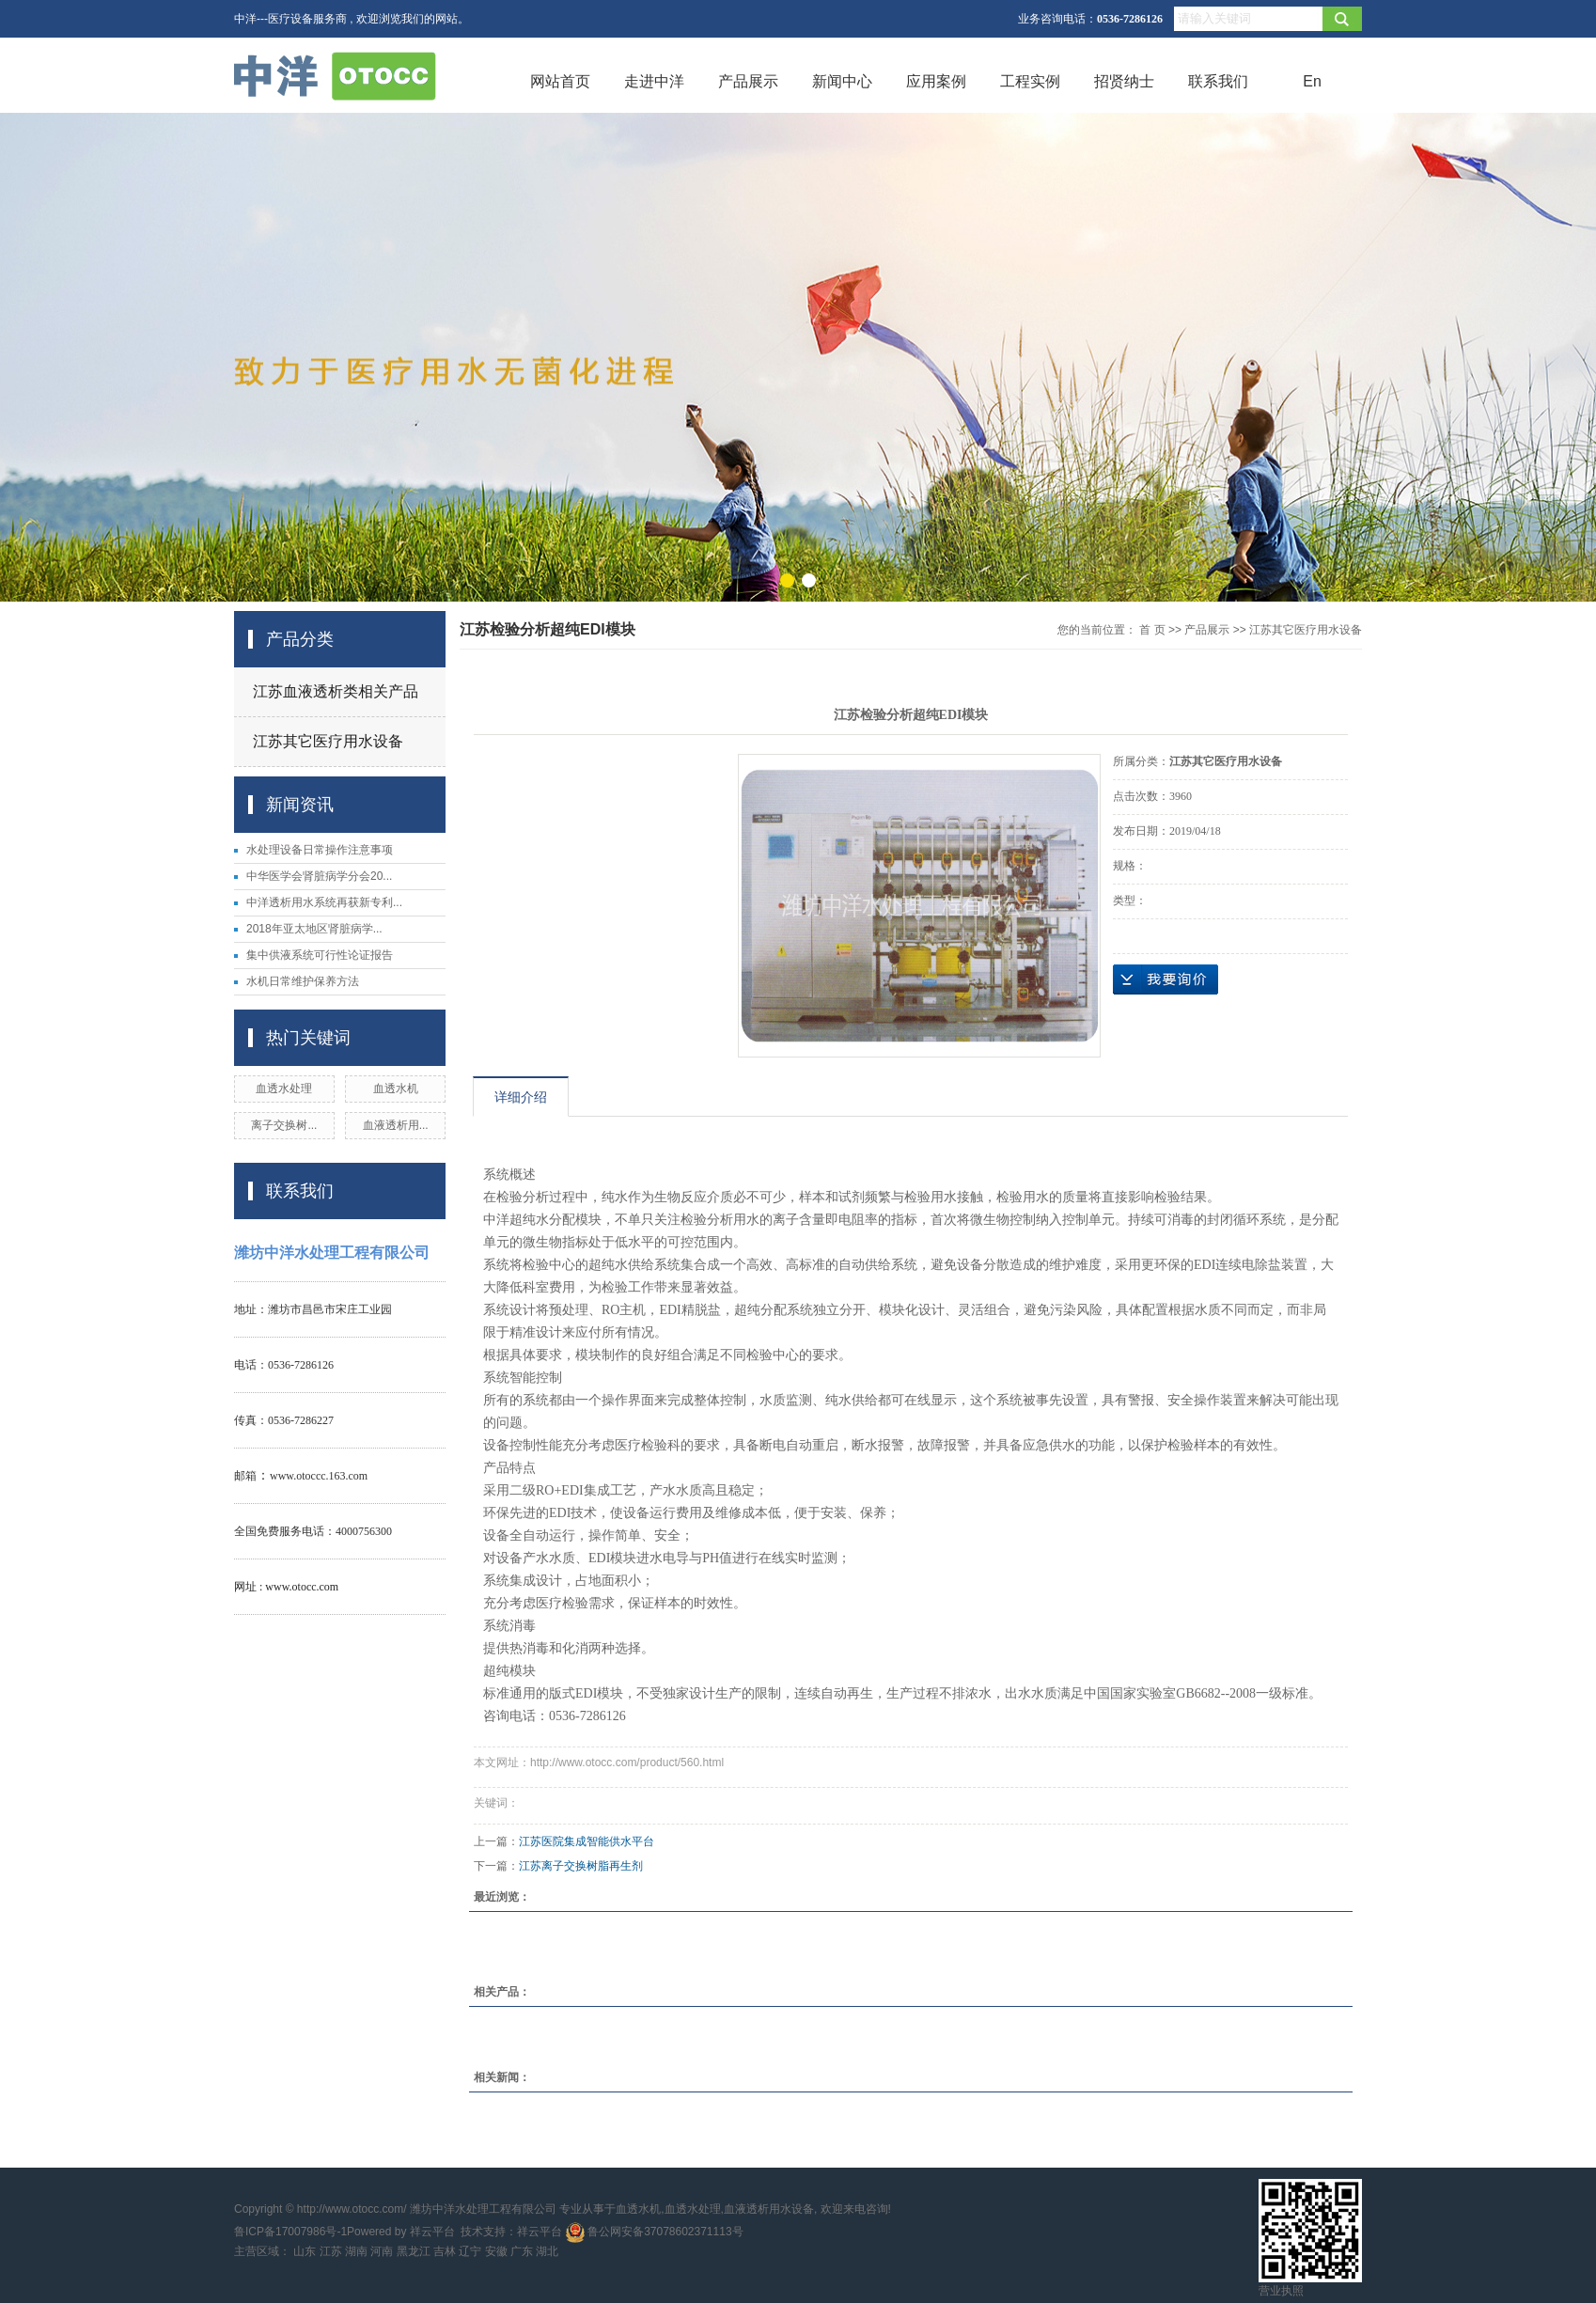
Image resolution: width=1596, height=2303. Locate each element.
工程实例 (1030, 81)
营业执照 (1281, 2290)
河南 (381, 2251)
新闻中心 (842, 81)
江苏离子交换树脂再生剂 (581, 1865)
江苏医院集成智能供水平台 (586, 1841)
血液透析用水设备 (769, 2209)
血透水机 (395, 1088)
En (1312, 81)
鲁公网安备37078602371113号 (654, 2231)
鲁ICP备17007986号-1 (290, 2231)
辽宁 (470, 2251)
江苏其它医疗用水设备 (328, 741)
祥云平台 (432, 2231)
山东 (304, 2251)
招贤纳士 (1124, 81)
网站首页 (560, 81)
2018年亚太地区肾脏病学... (314, 928)
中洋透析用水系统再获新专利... (324, 902)
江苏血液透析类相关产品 (335, 691)
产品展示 (748, 81)
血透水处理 (284, 1088)
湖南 (356, 2251)
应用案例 (936, 81)
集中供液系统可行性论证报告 (319, 955)
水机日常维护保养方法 (302, 981)
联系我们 (1218, 81)
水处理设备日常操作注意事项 (319, 849)
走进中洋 (654, 81)
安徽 (496, 2251)
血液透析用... (396, 1125)
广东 (521, 2251)
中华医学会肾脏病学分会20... (319, 876)
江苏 (331, 2251)
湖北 (547, 2251)
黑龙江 (413, 2251)
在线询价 (1165, 979)
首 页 (1152, 629)
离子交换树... (284, 1125)
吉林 (444, 2251)
